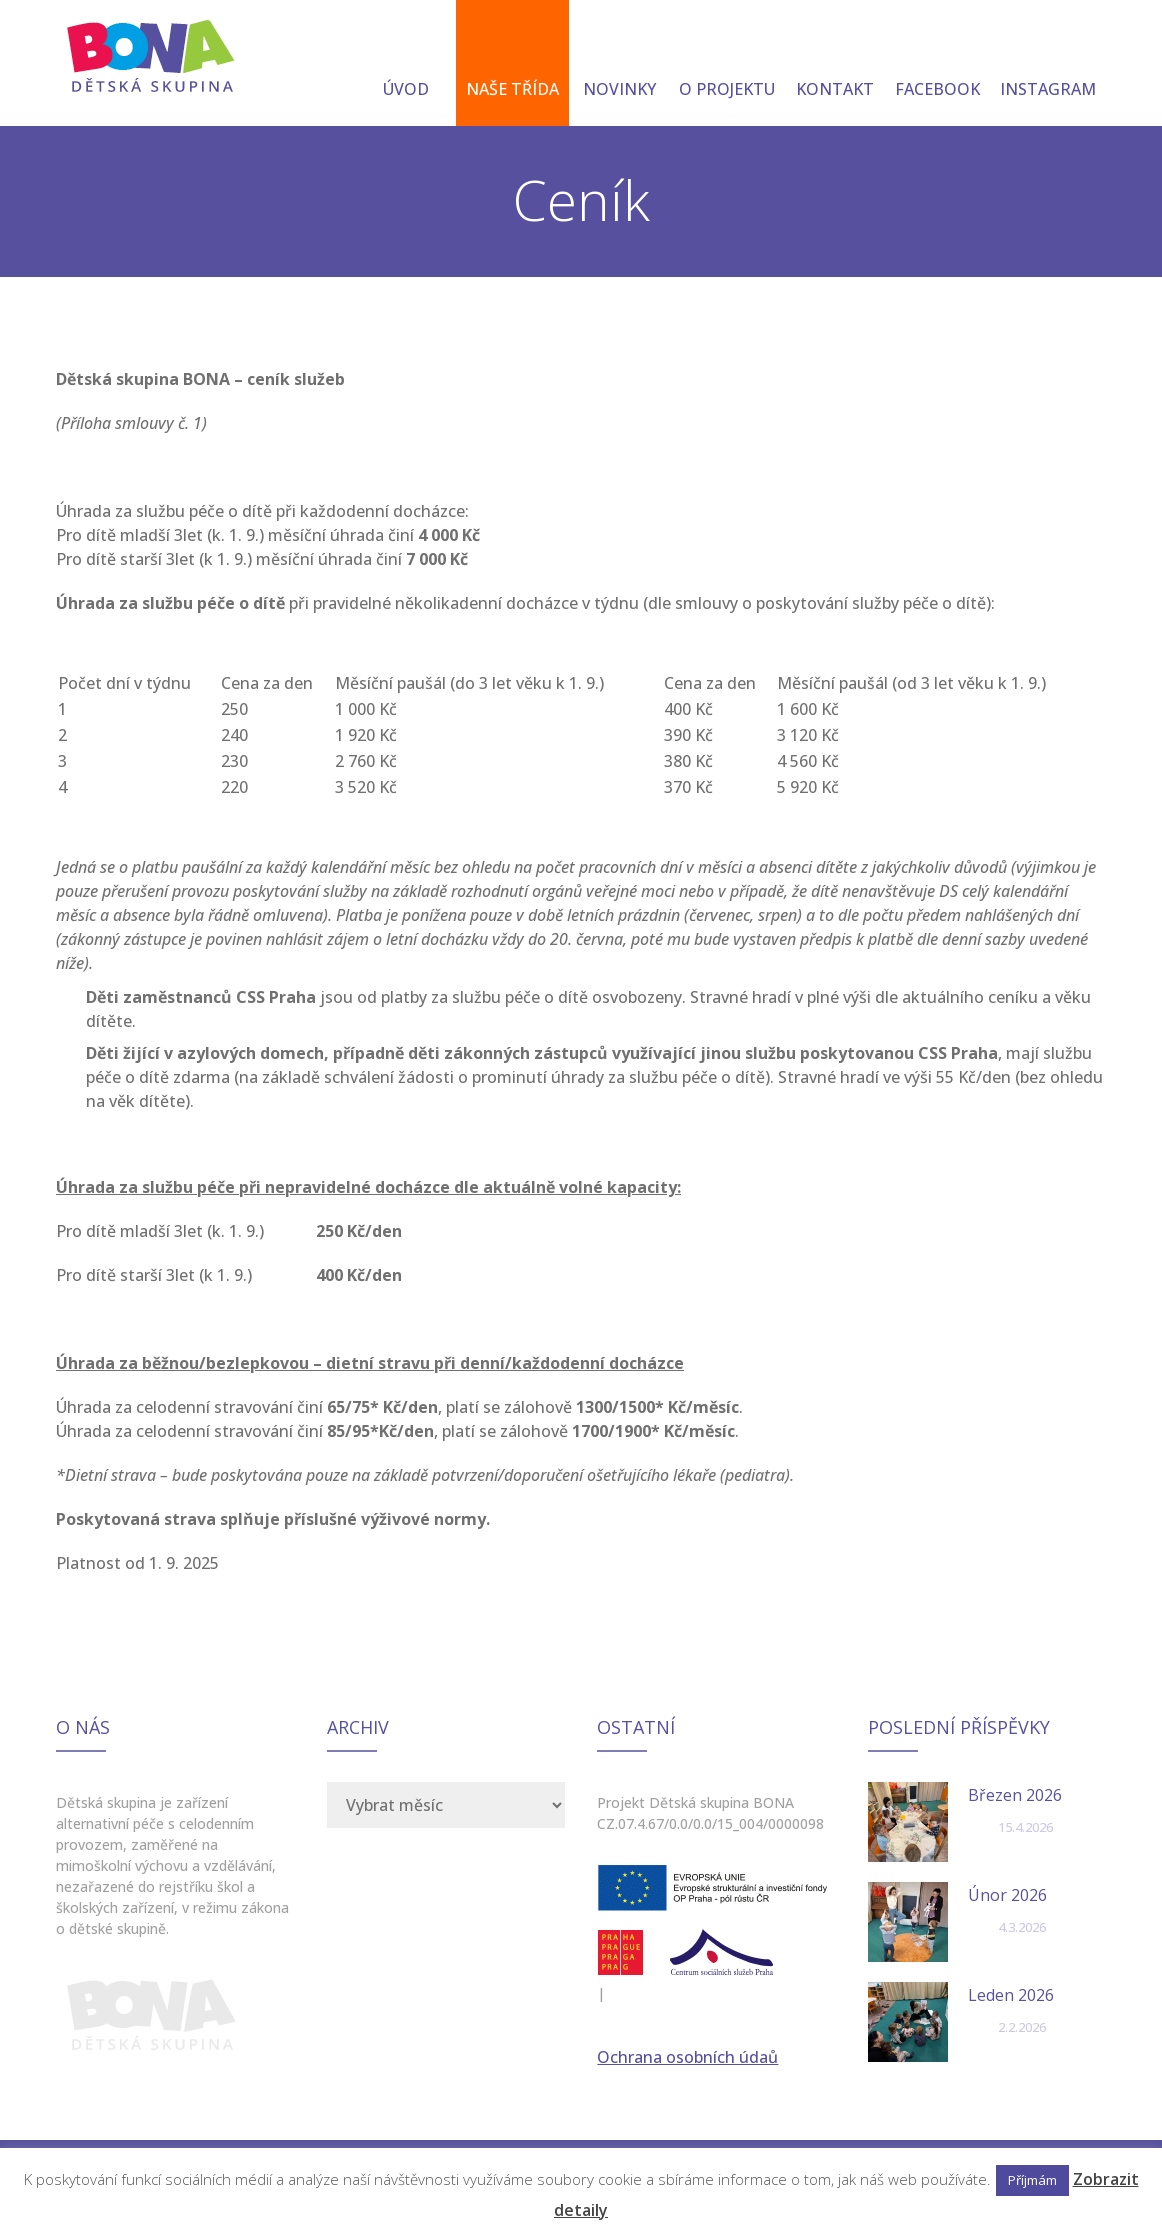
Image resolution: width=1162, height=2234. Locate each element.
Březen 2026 (1015, 1795)
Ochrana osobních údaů (687, 2057)
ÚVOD (406, 65)
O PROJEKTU (727, 65)
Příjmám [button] (1032, 2180)
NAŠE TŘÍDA (512, 65)
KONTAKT (835, 65)
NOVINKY (619, 65)
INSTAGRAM (1048, 65)
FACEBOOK (937, 65)
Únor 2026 (1007, 1895)
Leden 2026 (1011, 1995)
